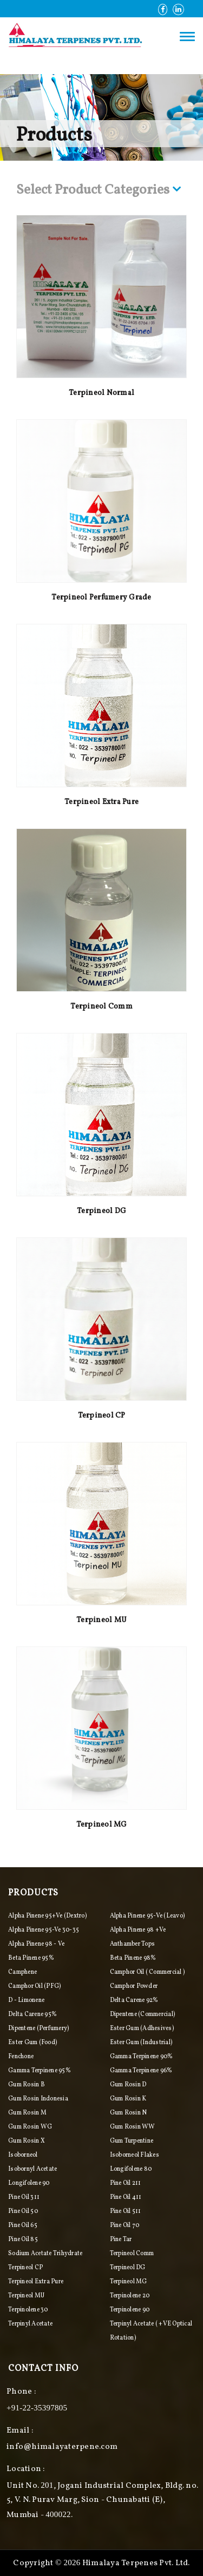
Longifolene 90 (29, 2183)
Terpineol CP (102, 1416)
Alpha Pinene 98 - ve (36, 1944)
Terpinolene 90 (130, 2309)
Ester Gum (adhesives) (142, 2028)
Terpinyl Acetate (30, 2324)
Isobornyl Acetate (32, 2169)
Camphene (22, 1972)
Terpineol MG (101, 1825)
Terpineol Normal (101, 393)
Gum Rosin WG (30, 2127)
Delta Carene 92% (134, 2000)
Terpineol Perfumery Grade (101, 597)
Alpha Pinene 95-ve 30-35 (43, 1930)
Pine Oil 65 (22, 2225)
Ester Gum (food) (32, 2042)
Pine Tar (121, 2239)
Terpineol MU (101, 1620)
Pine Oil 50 (23, 2211)
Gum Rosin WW (132, 2127)
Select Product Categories (98, 191)
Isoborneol (23, 2155)
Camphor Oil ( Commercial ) (147, 1972)
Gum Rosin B (26, 2084)
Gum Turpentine (132, 2141)
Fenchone (21, 2056)
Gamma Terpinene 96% (141, 2070)
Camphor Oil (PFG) (34, 1986)
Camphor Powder (134, 1986)
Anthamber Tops (132, 1944)
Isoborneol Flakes (134, 2155)
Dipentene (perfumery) (38, 2028)
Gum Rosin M (27, 2113)
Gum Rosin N (128, 2113)
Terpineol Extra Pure (101, 802)
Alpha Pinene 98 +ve (138, 1930)
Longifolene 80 (131, 2169)
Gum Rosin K (128, 2098)
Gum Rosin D (128, 2084)
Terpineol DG (101, 1211)
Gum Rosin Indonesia (38, 2098)
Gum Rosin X (26, 2141)
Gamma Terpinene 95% (39, 2070)
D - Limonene (26, 2000)
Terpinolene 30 (28, 2309)
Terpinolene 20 (130, 2295)
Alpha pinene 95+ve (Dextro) (47, 1916)
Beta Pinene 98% (133, 1958)
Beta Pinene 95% (31, 1958)
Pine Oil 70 (125, 2225)
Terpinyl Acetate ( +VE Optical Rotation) (151, 2331)
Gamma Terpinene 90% (141, 2056)
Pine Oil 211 (125, 2183)
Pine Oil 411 (126, 2197)
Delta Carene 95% (32, 2014)
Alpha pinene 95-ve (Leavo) (147, 1916)
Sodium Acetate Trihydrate (45, 2253)
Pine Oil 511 (125, 2211)
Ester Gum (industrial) (141, 2042)
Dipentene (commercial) (142, 2014)
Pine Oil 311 (24, 2197)
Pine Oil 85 (23, 2239)
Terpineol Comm (101, 1007)
